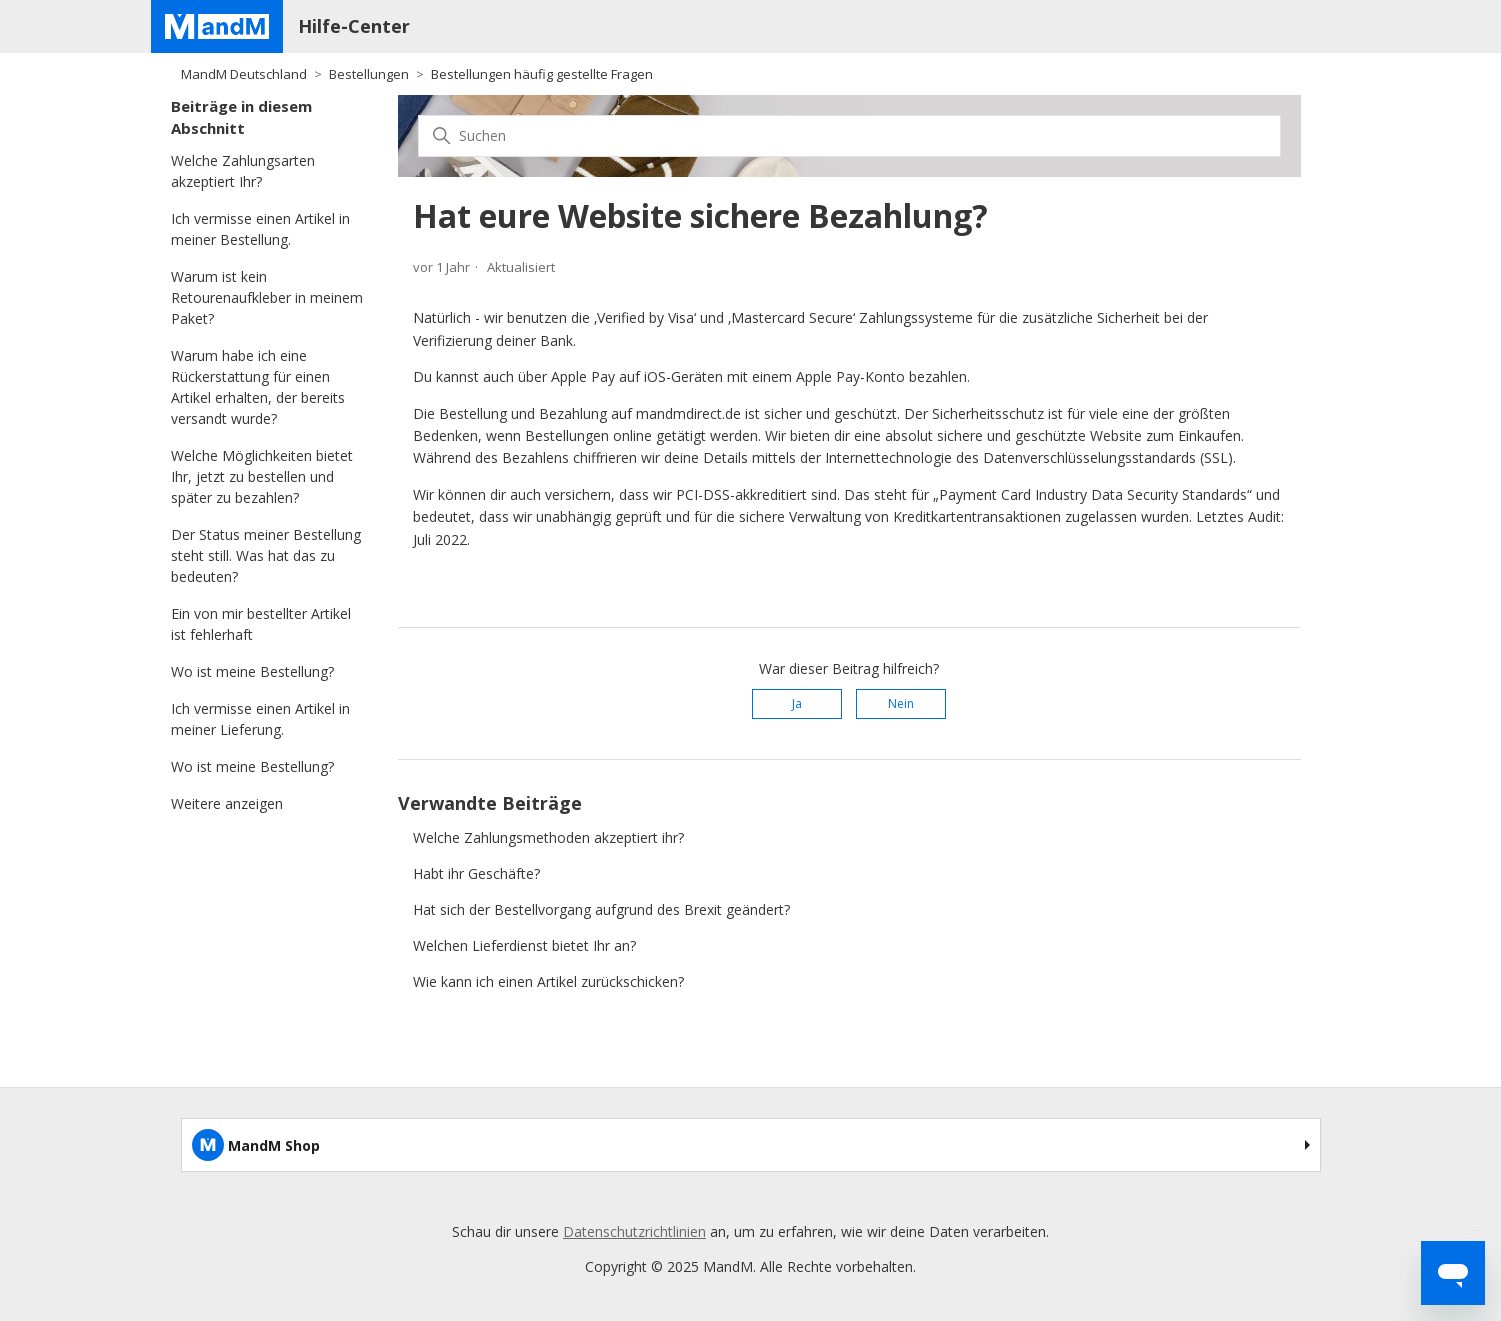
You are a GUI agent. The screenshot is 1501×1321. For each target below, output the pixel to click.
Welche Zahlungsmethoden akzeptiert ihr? (548, 837)
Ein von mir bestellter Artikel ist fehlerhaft (261, 624)
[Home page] (217, 26)
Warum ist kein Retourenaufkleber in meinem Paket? (267, 297)
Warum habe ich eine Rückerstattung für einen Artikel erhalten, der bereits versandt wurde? (258, 387)
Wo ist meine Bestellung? (252, 671)
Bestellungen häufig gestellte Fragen (542, 74)
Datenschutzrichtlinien (634, 1231)
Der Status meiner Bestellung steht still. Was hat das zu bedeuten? (266, 555)
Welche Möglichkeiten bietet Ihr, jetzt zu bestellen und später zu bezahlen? (262, 476)
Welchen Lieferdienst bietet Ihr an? (524, 945)
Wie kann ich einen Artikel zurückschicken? (548, 981)
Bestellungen (369, 74)
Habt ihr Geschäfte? (476, 873)
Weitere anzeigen (227, 803)
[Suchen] (849, 136)
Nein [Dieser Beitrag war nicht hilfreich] (901, 703)
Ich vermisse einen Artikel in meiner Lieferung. (260, 719)
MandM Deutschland (244, 74)
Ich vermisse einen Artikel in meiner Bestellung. (260, 229)
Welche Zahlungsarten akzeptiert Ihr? (243, 171)
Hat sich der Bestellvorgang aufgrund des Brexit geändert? (601, 909)
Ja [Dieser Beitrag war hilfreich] (797, 703)
